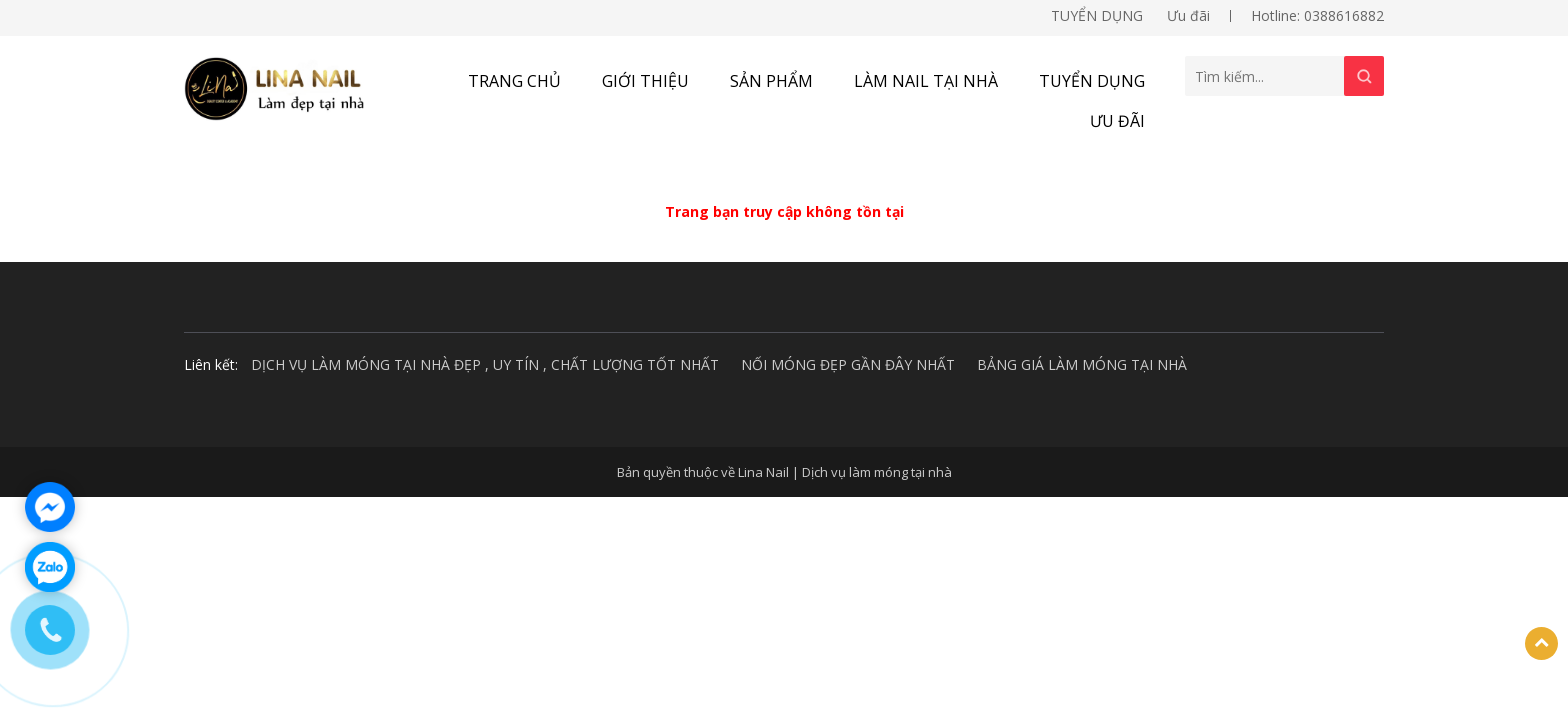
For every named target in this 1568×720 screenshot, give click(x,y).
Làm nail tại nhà (926, 81)
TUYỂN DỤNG (1097, 15)
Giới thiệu (645, 81)
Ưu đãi (1188, 15)
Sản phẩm (771, 81)
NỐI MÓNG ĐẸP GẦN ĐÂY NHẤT (848, 364)
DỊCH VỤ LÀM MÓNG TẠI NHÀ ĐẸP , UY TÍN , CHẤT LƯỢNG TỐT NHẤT (485, 364)
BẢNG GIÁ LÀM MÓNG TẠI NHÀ (1082, 364)
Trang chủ (514, 81)
